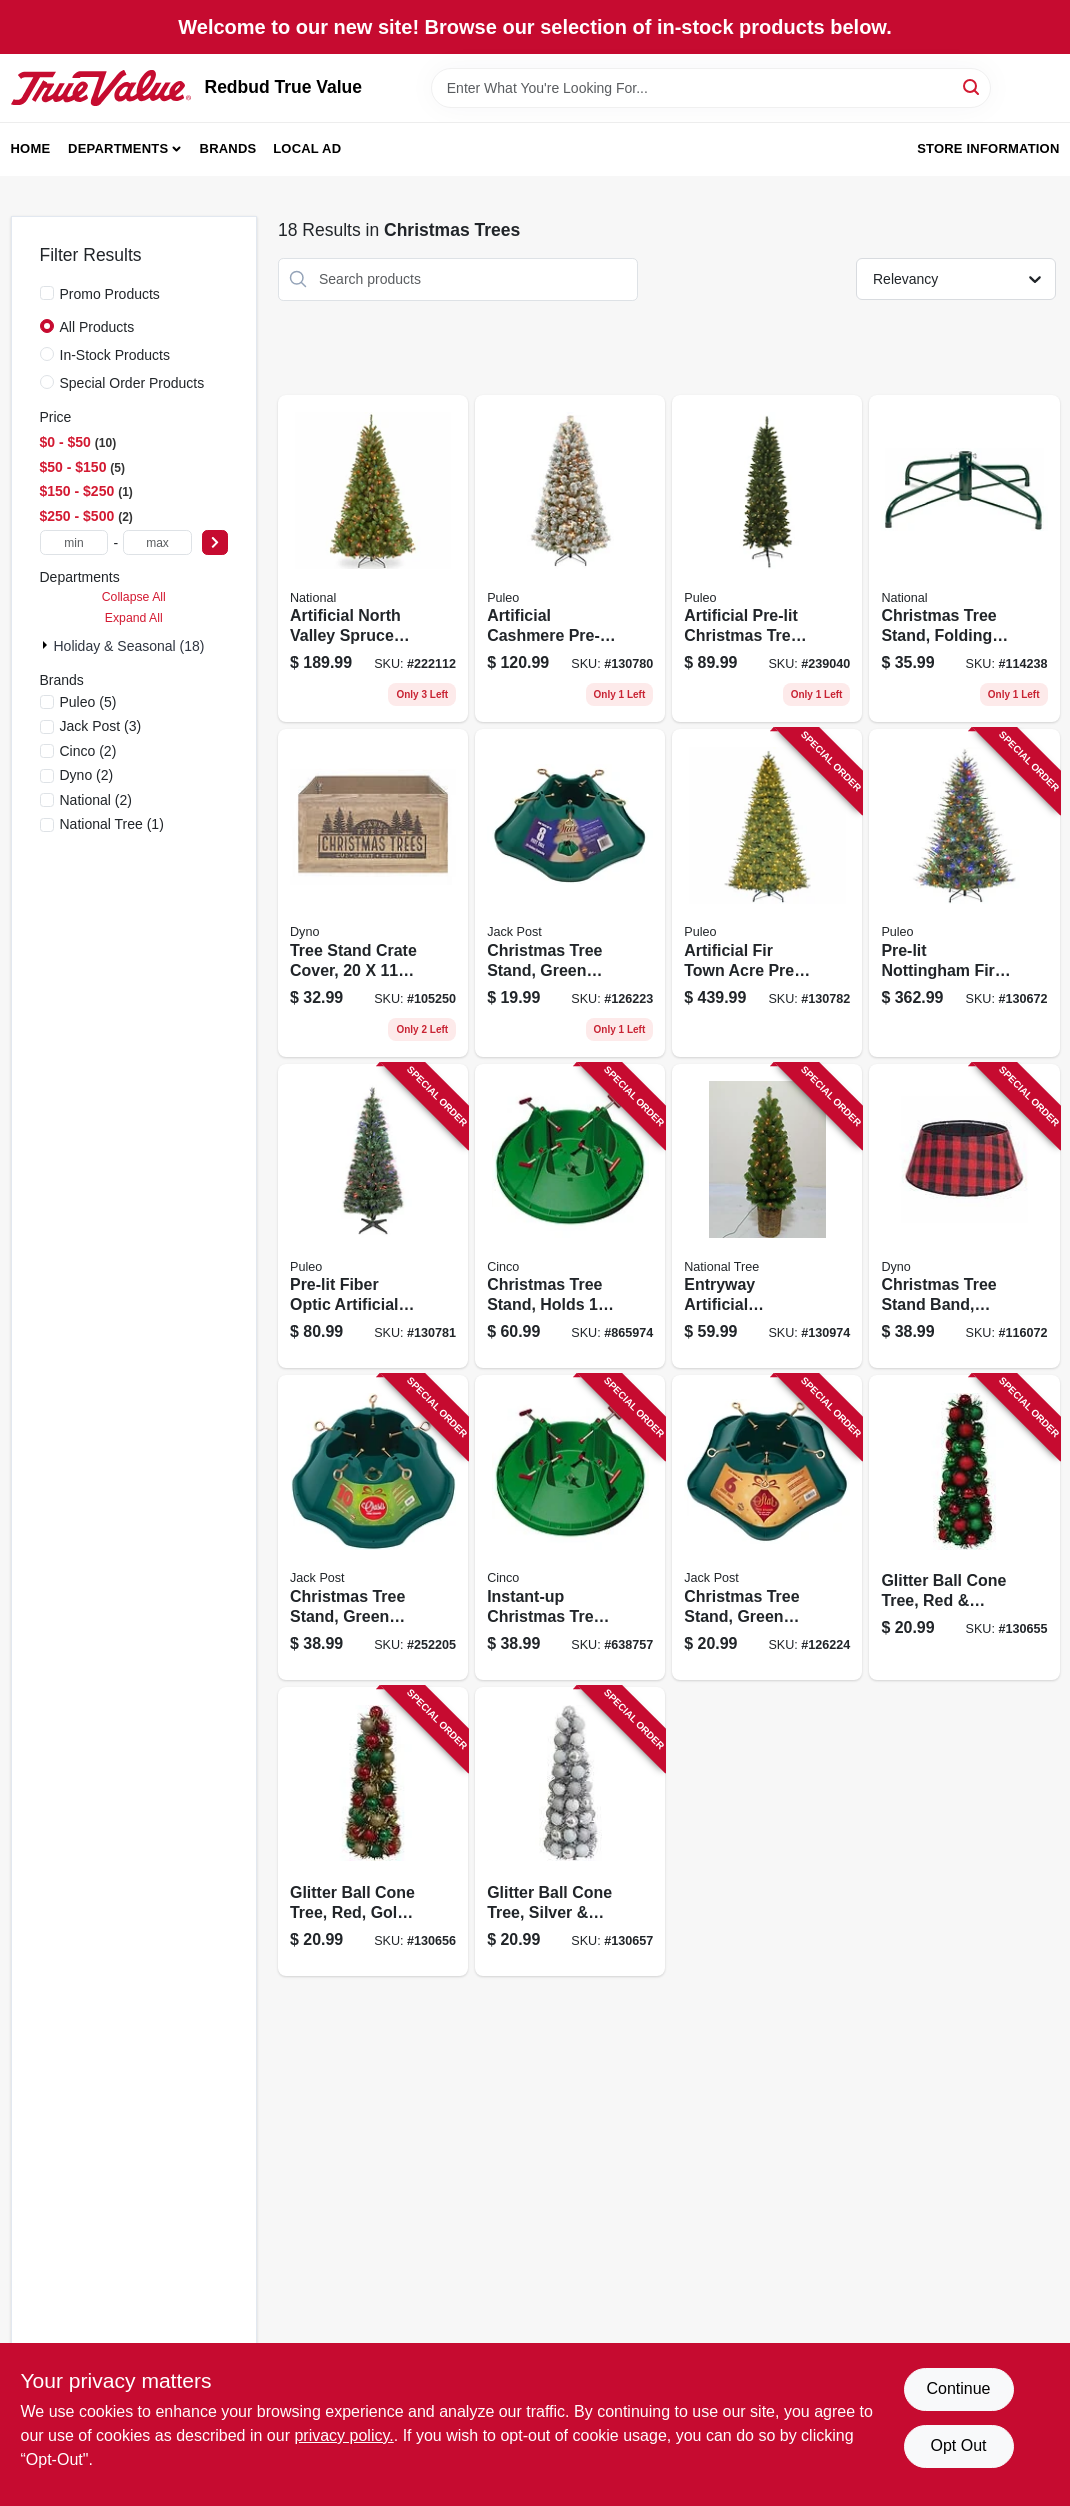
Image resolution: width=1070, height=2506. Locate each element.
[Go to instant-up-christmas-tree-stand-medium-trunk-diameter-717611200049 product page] (570, 1527)
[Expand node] (47, 645)
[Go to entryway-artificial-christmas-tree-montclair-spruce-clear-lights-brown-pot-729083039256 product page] (767, 1216)
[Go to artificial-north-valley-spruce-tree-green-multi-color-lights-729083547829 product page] (373, 559)
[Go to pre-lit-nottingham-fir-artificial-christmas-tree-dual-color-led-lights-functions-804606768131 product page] (964, 893)
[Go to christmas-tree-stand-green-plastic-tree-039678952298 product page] (373, 1527)
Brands (228, 148)
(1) (112, 824)
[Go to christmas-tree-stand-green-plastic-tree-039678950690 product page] (767, 1527)
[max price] (157, 542)
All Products (97, 327)
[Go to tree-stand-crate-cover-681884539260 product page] (373, 893)
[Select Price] (215, 542)
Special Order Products (132, 383)
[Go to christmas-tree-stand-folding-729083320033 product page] (964, 559)
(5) (88, 702)
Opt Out (958, 2445)
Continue (958, 2388)
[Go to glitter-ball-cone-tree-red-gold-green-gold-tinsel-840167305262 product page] (373, 1831)
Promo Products (110, 294)
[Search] (972, 86)
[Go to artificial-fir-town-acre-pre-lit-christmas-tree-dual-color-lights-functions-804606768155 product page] (767, 893)
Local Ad (307, 148)
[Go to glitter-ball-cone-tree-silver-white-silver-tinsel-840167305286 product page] (570, 1831)
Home (31, 148)
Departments (118, 148)
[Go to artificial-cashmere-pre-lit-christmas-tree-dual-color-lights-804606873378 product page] (570, 559)
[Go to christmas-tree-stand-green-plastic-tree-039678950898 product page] (570, 893)
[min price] (74, 542)
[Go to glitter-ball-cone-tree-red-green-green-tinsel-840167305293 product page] (964, 1527)
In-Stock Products (115, 355)
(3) (101, 726)
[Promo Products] (47, 293)
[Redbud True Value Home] (101, 88)
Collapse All (134, 597)
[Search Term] (711, 88)
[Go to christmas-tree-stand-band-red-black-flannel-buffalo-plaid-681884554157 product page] (964, 1216)
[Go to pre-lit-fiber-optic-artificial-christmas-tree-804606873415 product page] (373, 1216)
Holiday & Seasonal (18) (129, 646)
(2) (88, 751)
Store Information (988, 148)
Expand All (134, 618)
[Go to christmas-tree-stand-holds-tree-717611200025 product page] (570, 1216)
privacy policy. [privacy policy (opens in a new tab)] (343, 2435)
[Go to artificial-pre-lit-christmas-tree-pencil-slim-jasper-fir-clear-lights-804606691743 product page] (767, 559)
